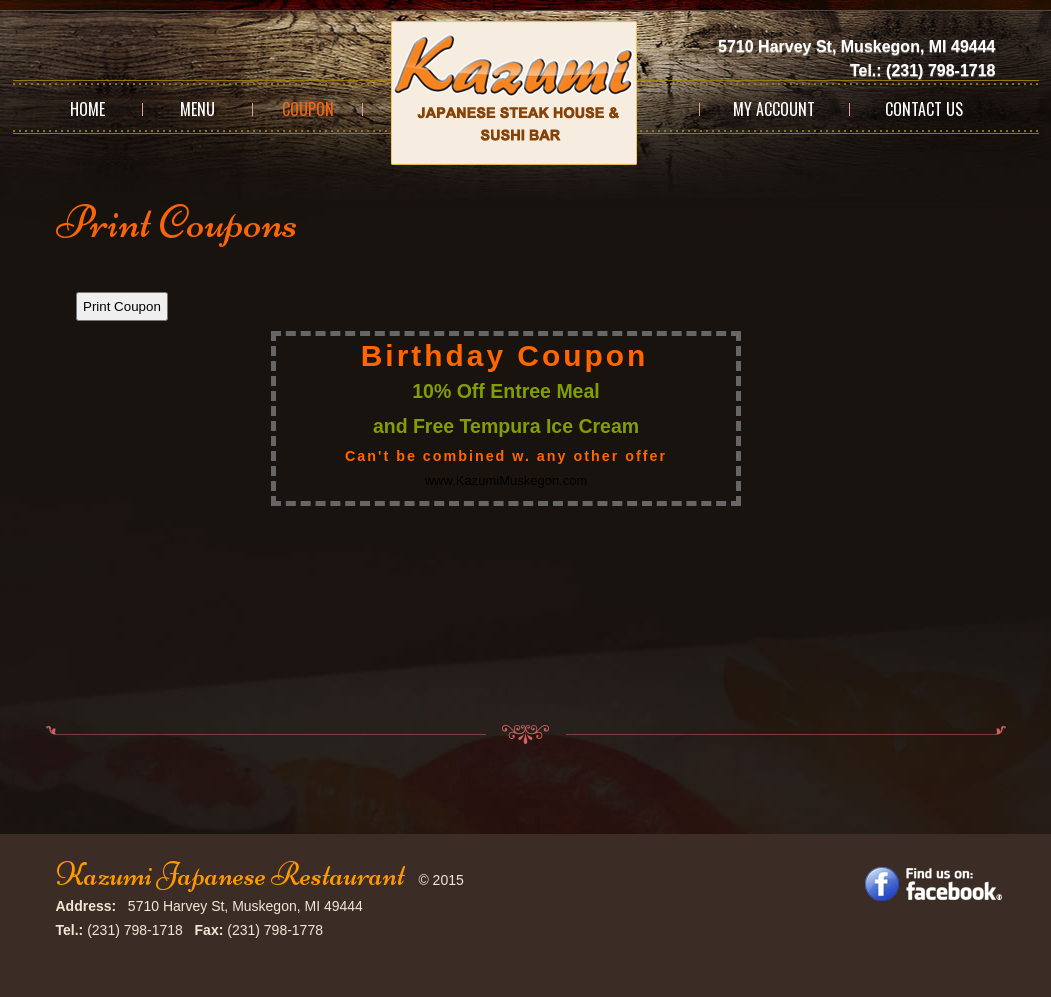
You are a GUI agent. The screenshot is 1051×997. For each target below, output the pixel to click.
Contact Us (924, 109)
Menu (197, 109)
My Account (774, 109)
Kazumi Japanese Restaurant (230, 874)
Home (87, 109)
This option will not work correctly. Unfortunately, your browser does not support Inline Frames (526, 487)
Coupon (308, 109)
